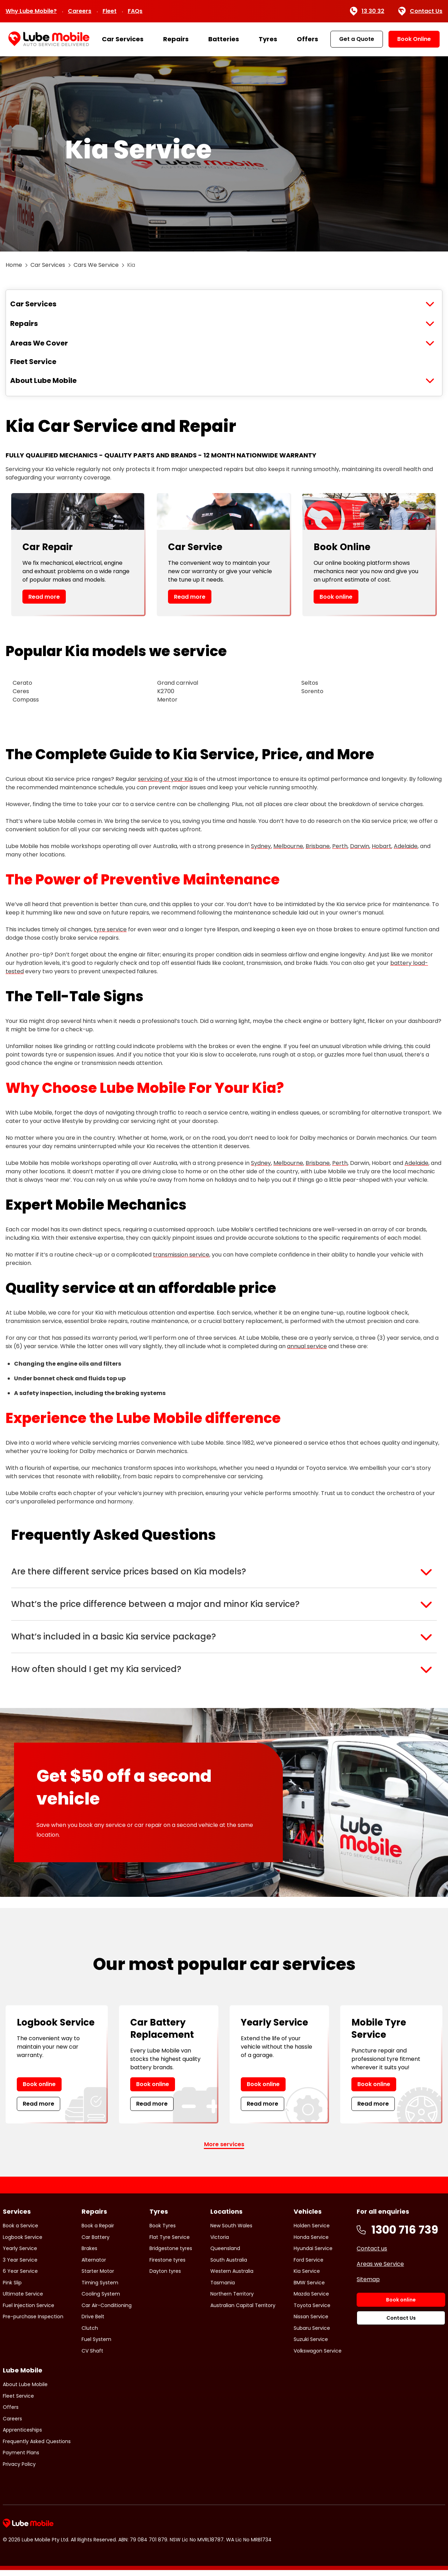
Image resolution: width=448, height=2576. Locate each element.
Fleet (110, 11)
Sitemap (368, 2285)
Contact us (372, 2254)
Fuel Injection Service (28, 2310)
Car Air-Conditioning (107, 2310)
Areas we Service (380, 2269)
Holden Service (312, 2231)
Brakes (89, 2253)
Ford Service (308, 2265)
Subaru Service (312, 2333)
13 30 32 (367, 11)
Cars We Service (96, 265)
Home (14, 265)
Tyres (268, 39)
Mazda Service (311, 2299)
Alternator (94, 2265)
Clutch (90, 2333)
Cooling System (101, 2299)
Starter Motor (98, 2276)
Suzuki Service (311, 2344)
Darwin (359, 846)
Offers (307, 39)
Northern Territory (232, 2299)
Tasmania (222, 2288)
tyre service (110, 929)
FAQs (135, 11)
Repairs (176, 39)
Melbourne (288, 846)
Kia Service (307, 2276)
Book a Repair (98, 2231)
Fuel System (96, 2344)
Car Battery (96, 2242)
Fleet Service (33, 362)
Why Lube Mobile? (31, 11)
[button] (224, 1572)
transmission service (181, 1255)
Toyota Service (312, 2310)
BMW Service (309, 2288)
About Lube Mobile (43, 380)
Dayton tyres (165, 2276)
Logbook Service (22, 2242)
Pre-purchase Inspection (33, 2322)
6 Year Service (20, 2276)
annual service (307, 1346)
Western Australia (231, 2276)
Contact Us (420, 11)
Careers (79, 11)
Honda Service (311, 2242)
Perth (340, 846)
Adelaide (406, 846)
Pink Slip (12, 2288)
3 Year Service (20, 2265)
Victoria (219, 2242)
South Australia (228, 2265)
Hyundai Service (313, 2253)
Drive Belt (93, 2322)
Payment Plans (21, 2458)
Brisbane (318, 846)
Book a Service (20, 2231)
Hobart (381, 846)
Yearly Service (20, 2253)
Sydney (261, 846)
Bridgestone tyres (170, 2253)
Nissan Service (311, 2322)
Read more (44, 597)
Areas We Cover (39, 343)
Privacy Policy (19, 2469)
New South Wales (231, 2231)
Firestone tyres (167, 2265)
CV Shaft (92, 2356)
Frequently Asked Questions (37, 2446)
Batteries (223, 39)
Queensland (225, 2253)
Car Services (123, 39)
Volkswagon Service (318, 2356)
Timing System (100, 2288)
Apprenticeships (22, 2435)
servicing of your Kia (165, 779)
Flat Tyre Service (169, 2242)
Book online (336, 597)
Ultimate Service (23, 2299)
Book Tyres (162, 2231)
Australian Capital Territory (242, 2310)
